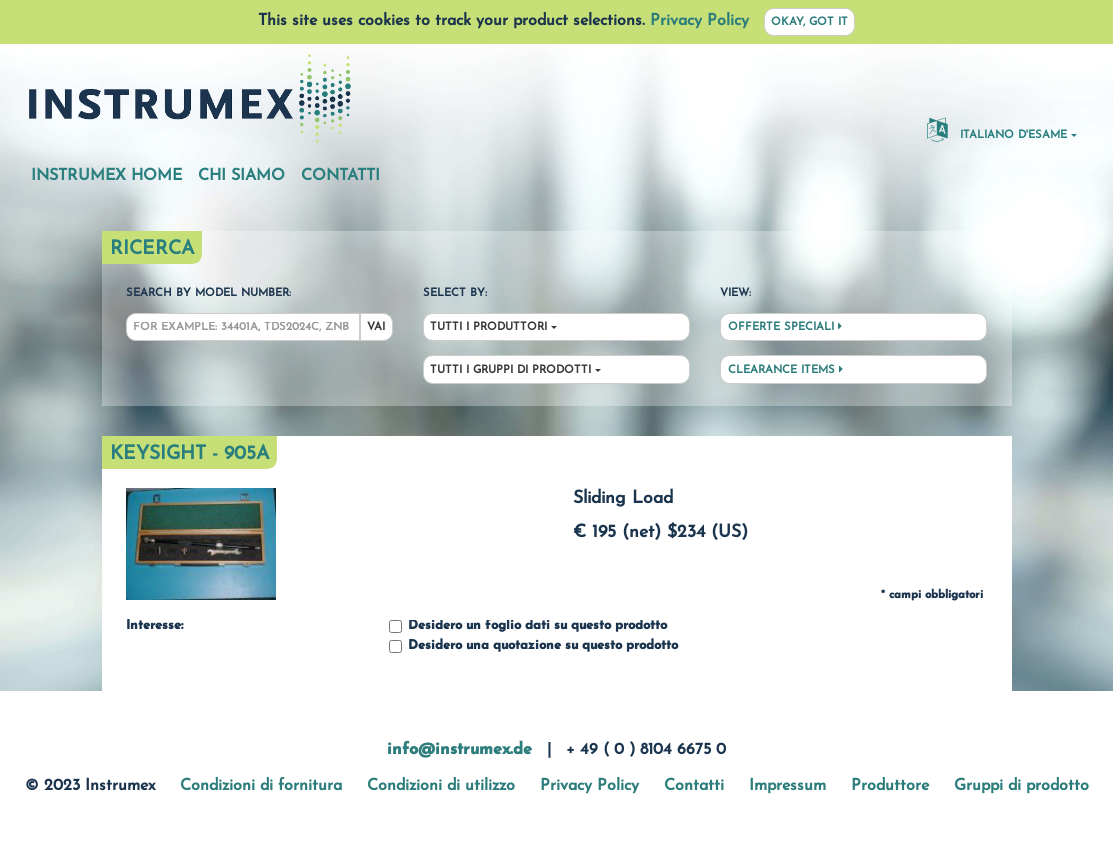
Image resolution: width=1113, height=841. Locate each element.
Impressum (787, 786)
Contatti (340, 176)
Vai (376, 327)
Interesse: (154, 626)
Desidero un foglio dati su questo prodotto (528, 626)
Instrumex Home (106, 176)
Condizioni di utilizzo (441, 786)
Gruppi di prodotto (1021, 786)
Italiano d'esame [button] (997, 129)
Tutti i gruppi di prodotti (510, 370)
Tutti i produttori (488, 327)
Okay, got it (809, 22)
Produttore (890, 786)
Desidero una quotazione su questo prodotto (533, 646)
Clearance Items (785, 370)
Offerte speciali (785, 327)
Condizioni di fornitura (261, 786)
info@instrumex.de (459, 750)
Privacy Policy (699, 21)
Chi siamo (241, 176)
